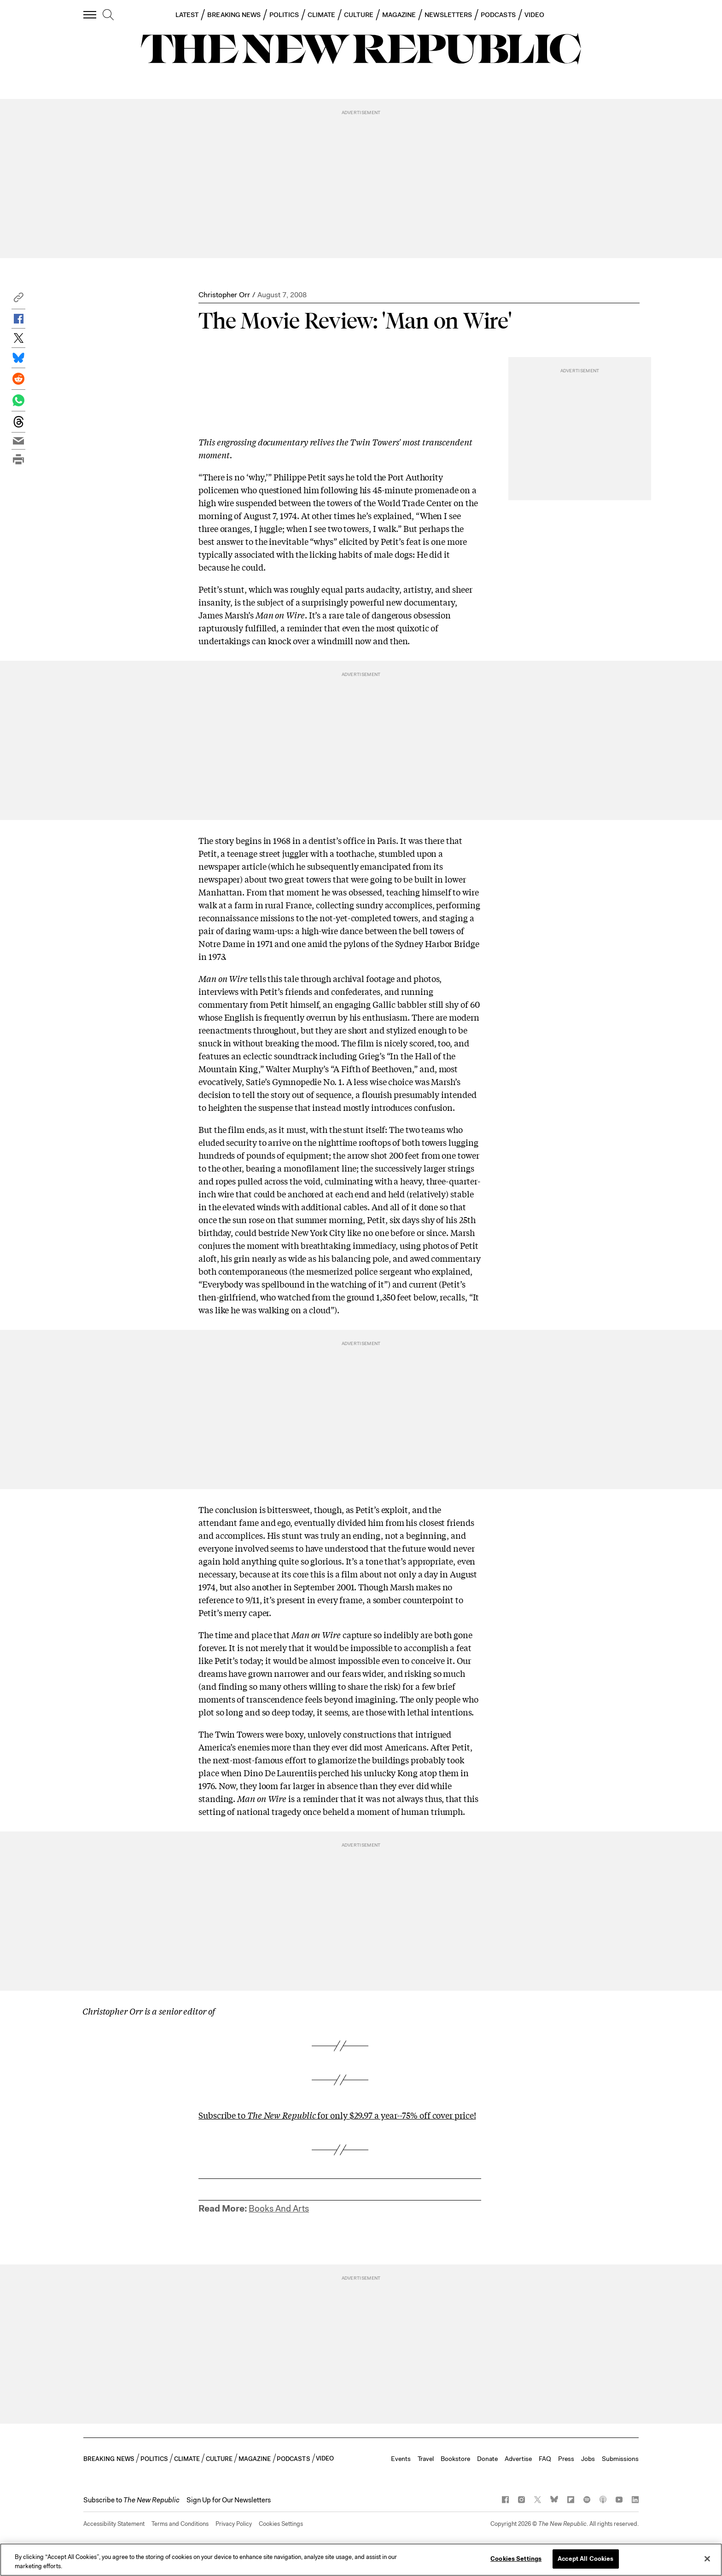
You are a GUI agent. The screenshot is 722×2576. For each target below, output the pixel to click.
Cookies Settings (281, 2524)
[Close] (707, 2558)
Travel (426, 2459)
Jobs (588, 2459)
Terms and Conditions (180, 2524)
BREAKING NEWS (234, 15)
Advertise (518, 2459)
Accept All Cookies (585, 2559)
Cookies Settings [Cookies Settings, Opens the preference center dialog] (516, 2559)
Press (566, 2459)
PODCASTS (498, 15)
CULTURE (358, 15)
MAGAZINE (399, 15)
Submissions (620, 2459)
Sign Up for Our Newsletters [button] (228, 2500)
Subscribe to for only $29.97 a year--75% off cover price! (337, 2115)
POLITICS (284, 15)
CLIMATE (322, 15)
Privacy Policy (233, 2524)
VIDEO (534, 15)
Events (401, 2459)
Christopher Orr (224, 295)
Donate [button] (487, 2459)
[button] (18, 299)
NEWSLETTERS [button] (448, 15)
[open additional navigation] (90, 14)
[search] (108, 15)
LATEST (186, 15)
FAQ (545, 2459)
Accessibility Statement (114, 2524)
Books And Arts (279, 2208)
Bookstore (455, 2459)
